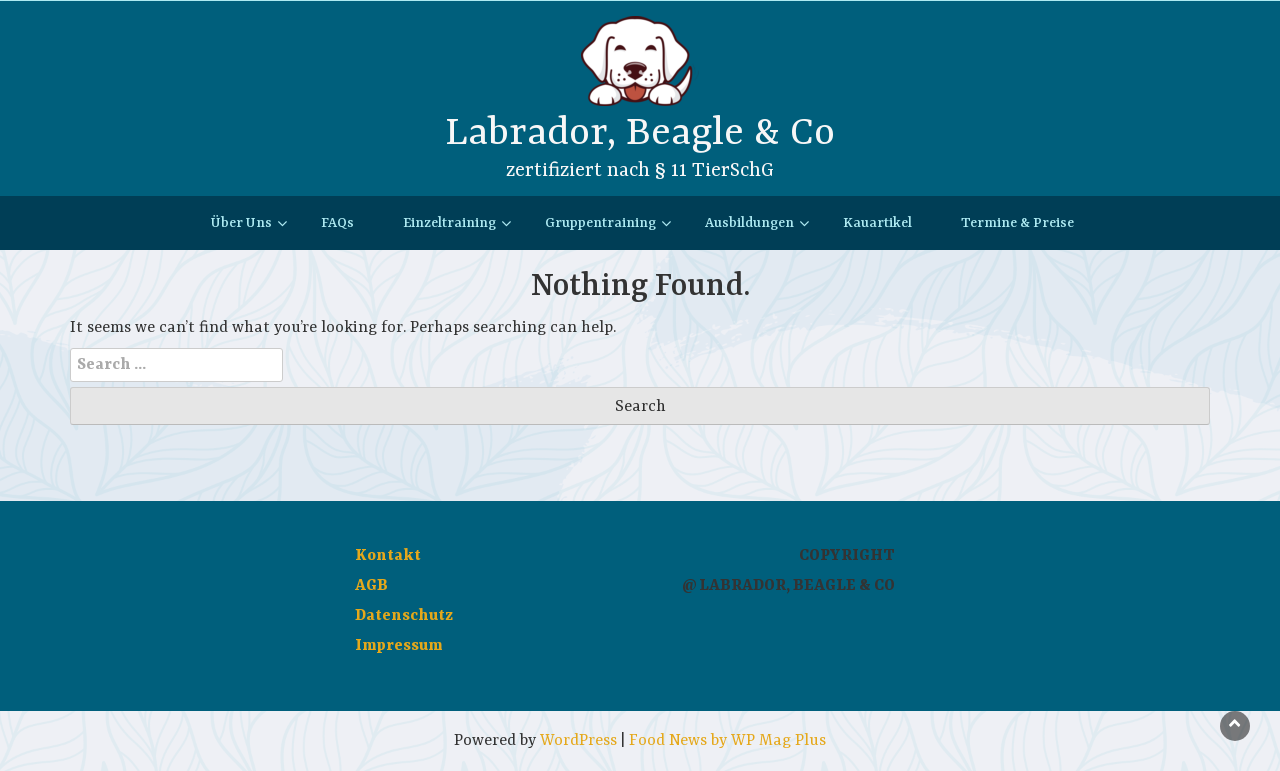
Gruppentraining (600, 223)
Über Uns (241, 223)
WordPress (578, 741)
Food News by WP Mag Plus (727, 741)
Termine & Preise (1017, 223)
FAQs (337, 223)
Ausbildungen (749, 223)
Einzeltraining (449, 223)
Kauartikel (877, 223)
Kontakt (388, 556)
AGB (371, 586)
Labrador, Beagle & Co (640, 133)
